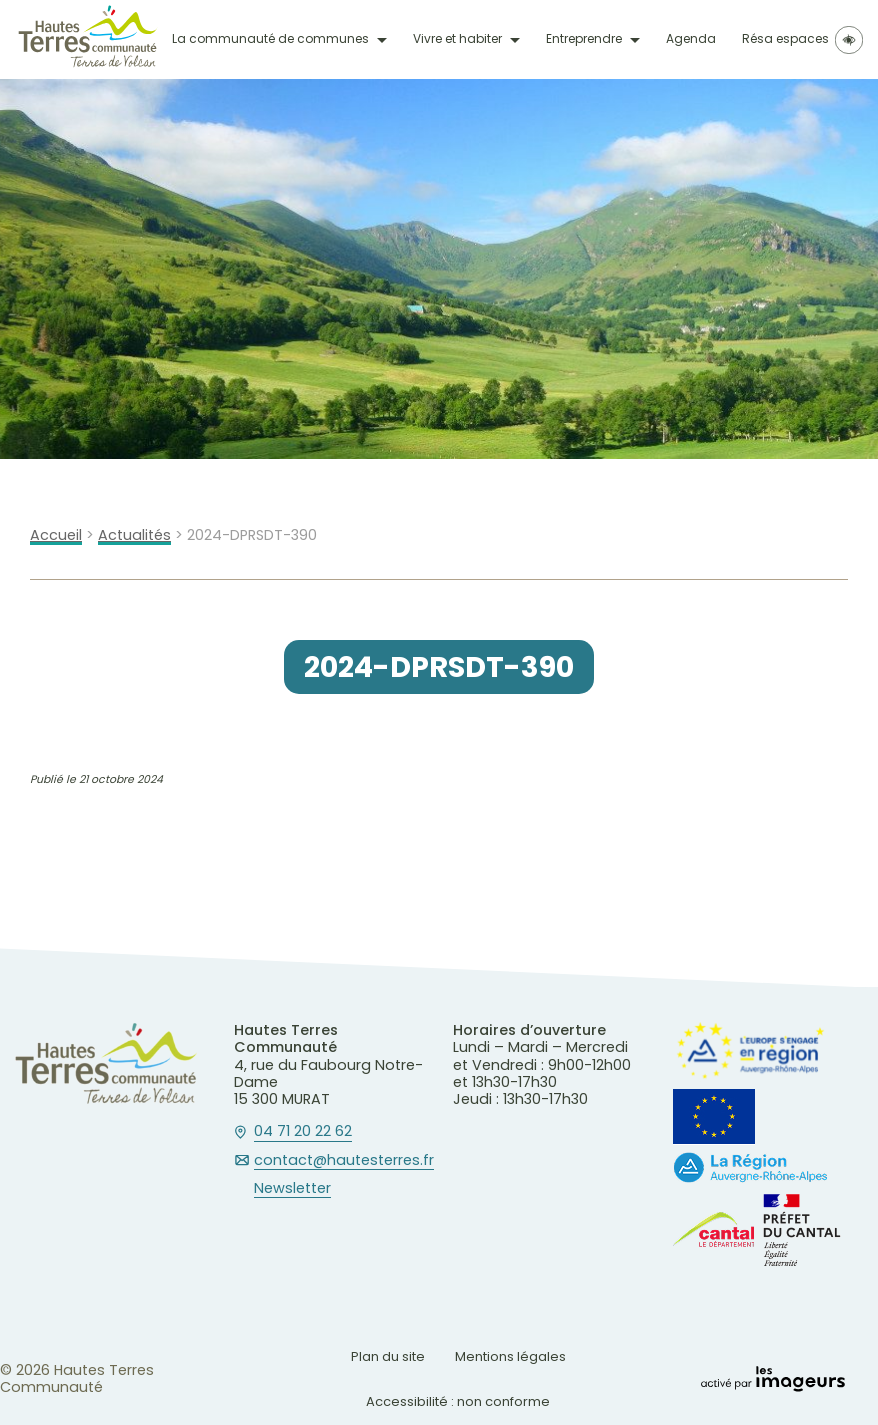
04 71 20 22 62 (303, 1132)
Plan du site (388, 1356)
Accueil (56, 535)
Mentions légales (510, 1356)
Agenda (691, 39)
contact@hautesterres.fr (344, 1161)
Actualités (134, 535)
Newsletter (292, 1189)
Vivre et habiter (457, 39)
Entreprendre (584, 39)
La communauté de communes (270, 39)
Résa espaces (785, 39)
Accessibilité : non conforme (458, 1401)
